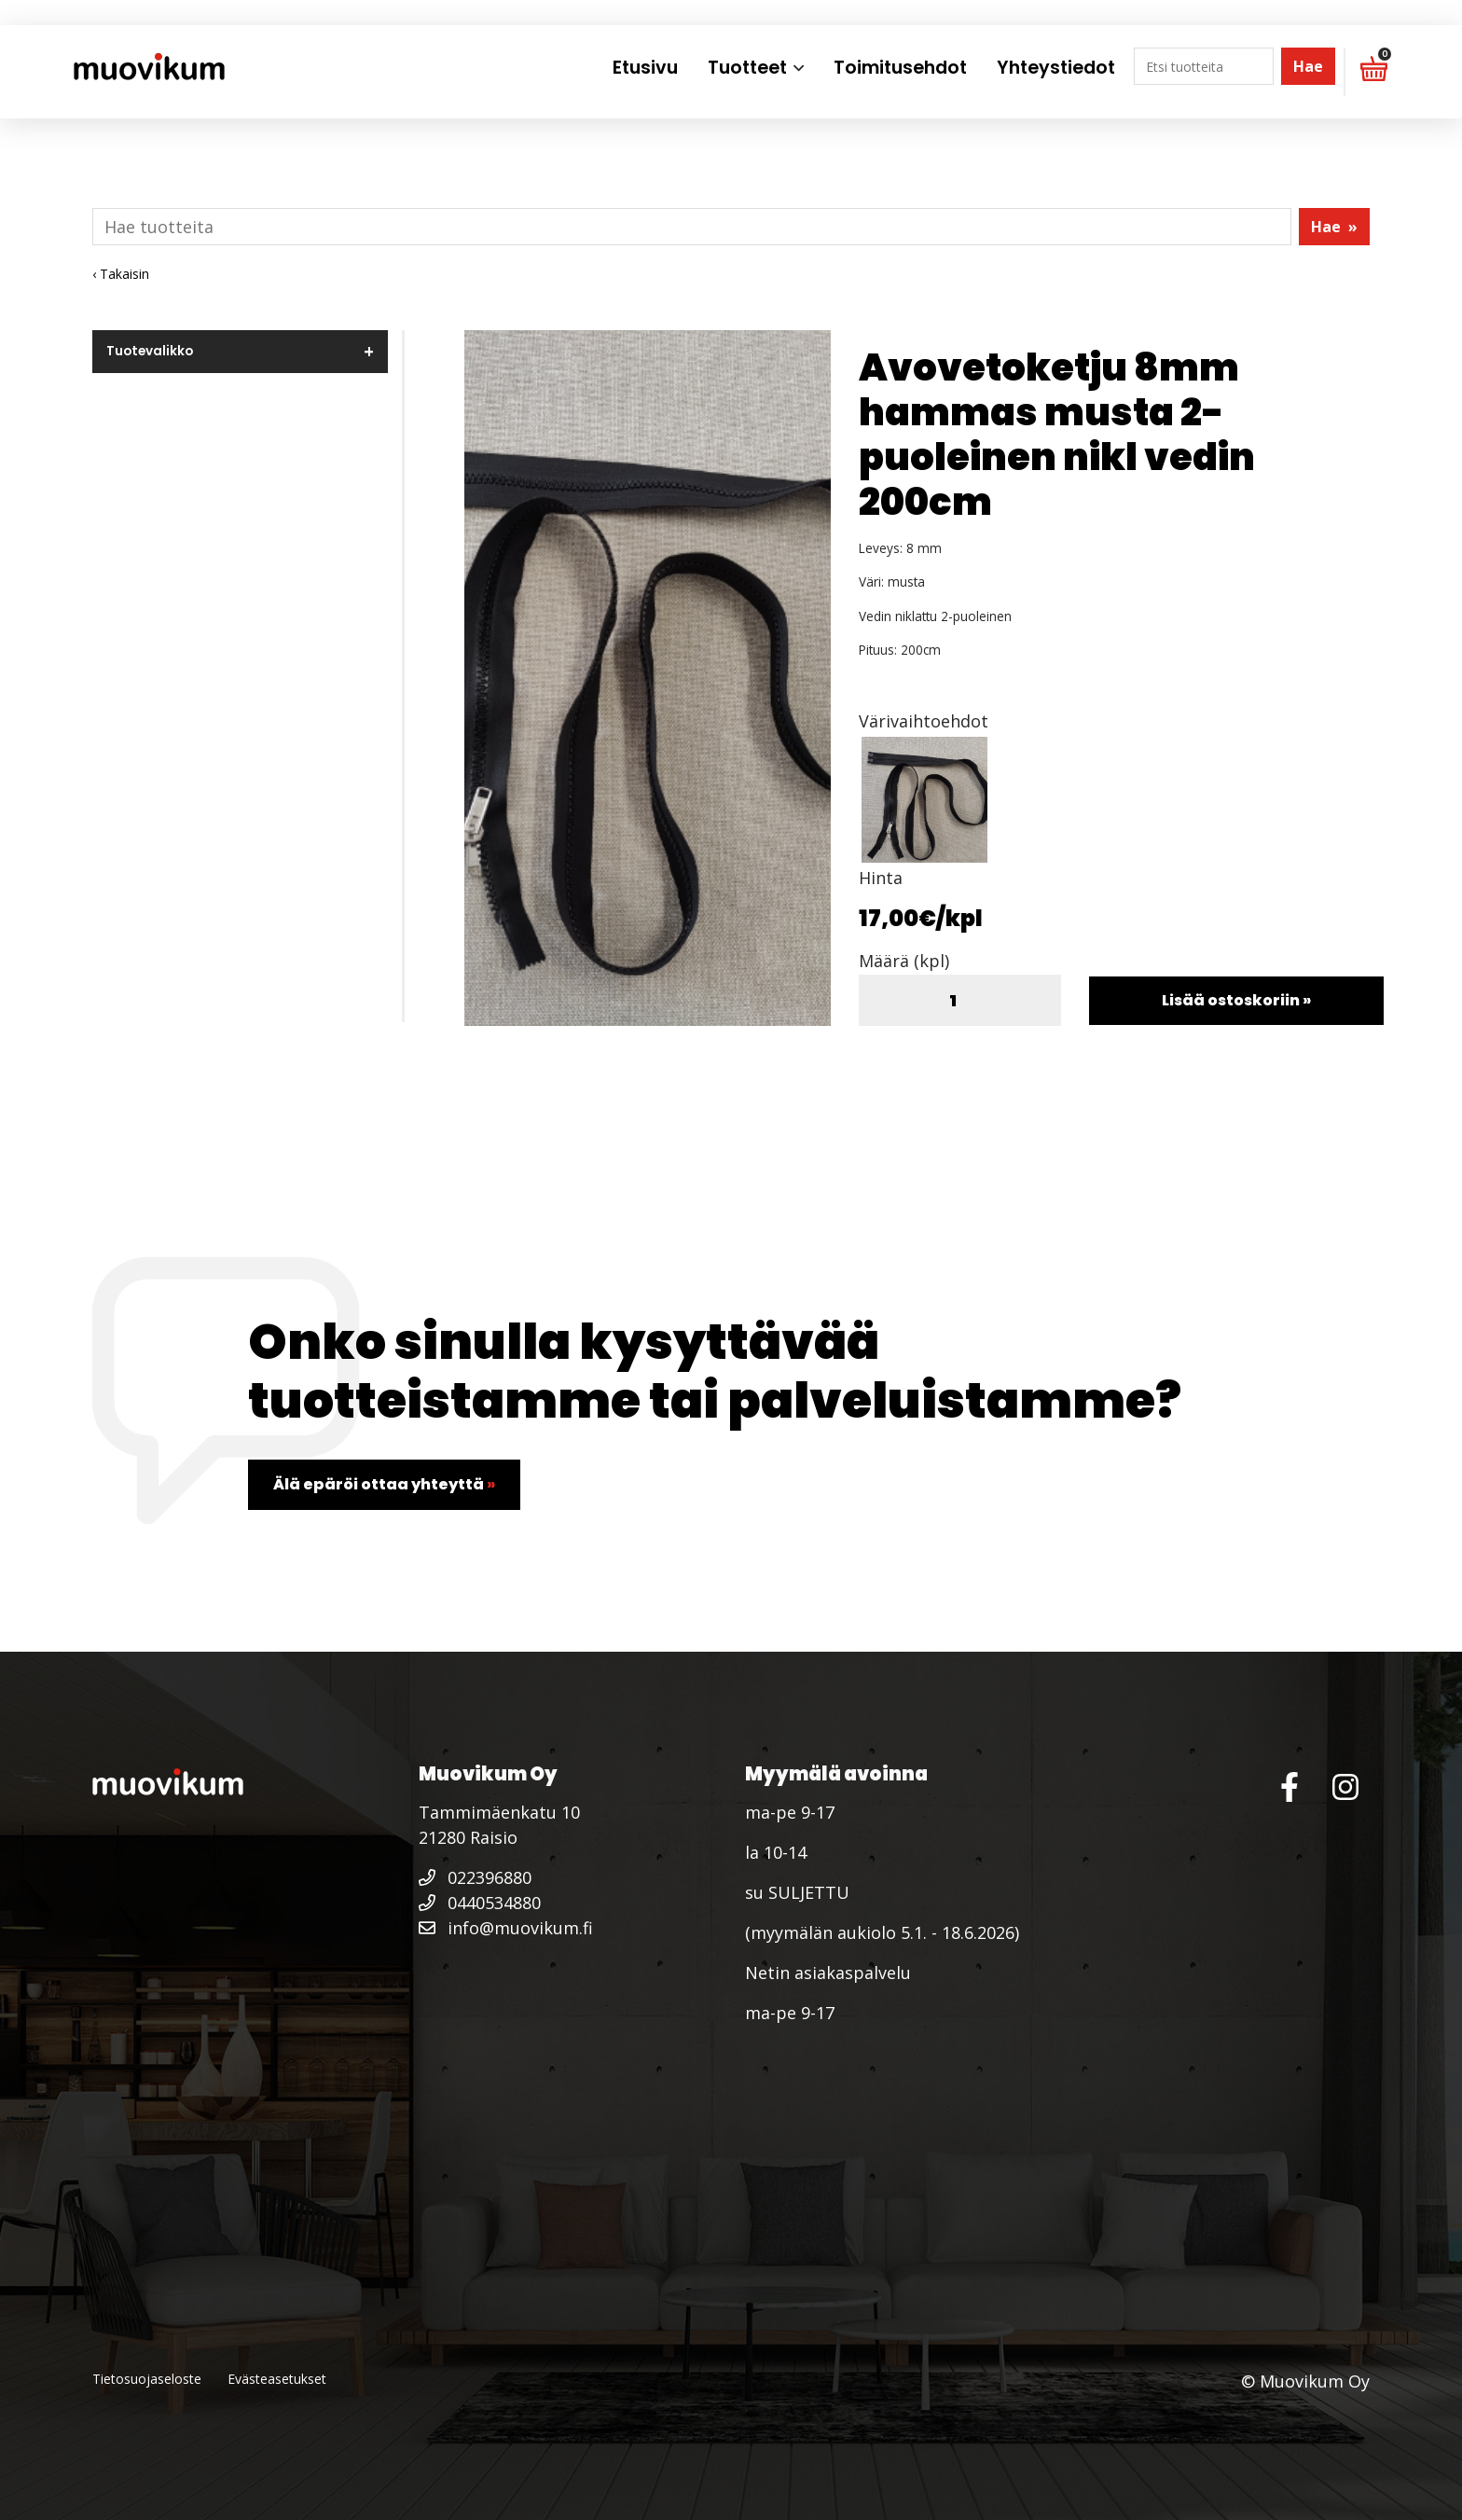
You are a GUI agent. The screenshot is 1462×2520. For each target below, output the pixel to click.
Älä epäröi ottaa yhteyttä (384, 1484)
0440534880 (480, 1902)
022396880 (475, 1877)
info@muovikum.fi (506, 1928)
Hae (1308, 66)
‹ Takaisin (120, 274)
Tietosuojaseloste (146, 2379)
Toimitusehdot (900, 67)
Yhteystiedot (1056, 67)
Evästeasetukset (277, 2379)
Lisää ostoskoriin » (1236, 1000)
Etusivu (645, 67)
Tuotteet (747, 67)
